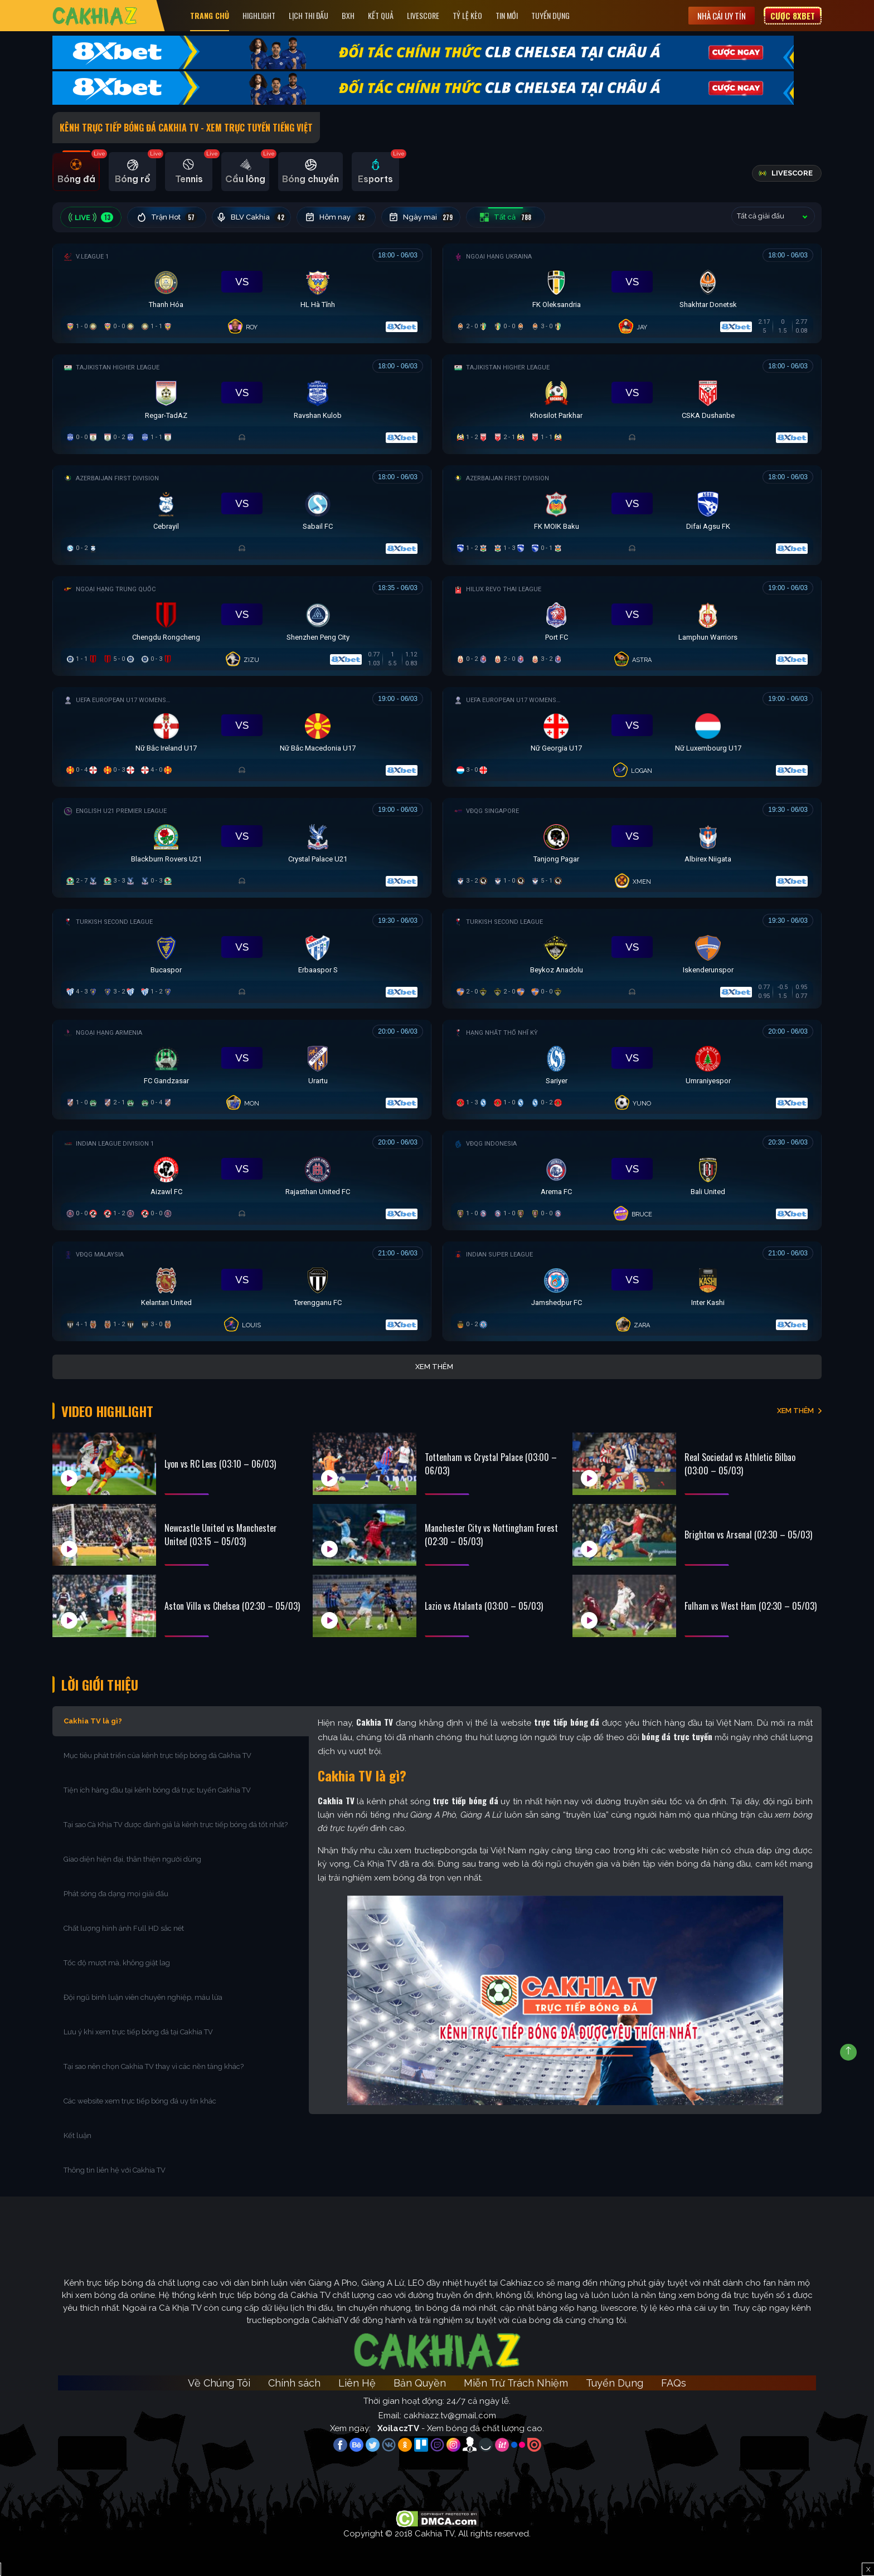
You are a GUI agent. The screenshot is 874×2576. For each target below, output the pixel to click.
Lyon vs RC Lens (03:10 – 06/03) (220, 1463)
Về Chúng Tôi (219, 2383)
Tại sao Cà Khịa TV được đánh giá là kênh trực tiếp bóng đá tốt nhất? (176, 1824)
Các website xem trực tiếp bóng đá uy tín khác (140, 2101)
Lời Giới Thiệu (99, 1684)
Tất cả (505, 217)
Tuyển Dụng (550, 15)
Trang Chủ (209, 15)
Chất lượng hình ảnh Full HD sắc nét (124, 1928)
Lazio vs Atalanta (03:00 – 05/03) (484, 1606)
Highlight (258, 15)
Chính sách (294, 2383)
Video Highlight (107, 1411)
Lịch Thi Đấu (308, 15)
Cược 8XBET (792, 15)
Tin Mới (507, 15)
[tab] (76, 171)
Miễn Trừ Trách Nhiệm (516, 2383)
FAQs (673, 2383)
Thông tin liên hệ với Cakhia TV (115, 2170)
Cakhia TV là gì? (93, 1721)
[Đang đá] (241, 291)
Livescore (423, 15)
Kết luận (77, 2135)
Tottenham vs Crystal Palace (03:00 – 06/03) (491, 1463)
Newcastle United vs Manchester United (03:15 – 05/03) (220, 1534)
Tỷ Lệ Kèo (467, 15)
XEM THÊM (795, 1410)
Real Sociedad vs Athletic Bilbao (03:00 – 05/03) (739, 1463)
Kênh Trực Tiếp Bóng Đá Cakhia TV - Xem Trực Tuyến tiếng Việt (186, 127)
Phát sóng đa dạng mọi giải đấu (116, 1894)
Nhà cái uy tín (721, 15)
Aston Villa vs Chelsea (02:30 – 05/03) (232, 1606)
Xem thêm (434, 1366)
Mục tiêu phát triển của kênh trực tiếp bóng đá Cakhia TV (157, 1755)
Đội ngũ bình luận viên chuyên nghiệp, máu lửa (143, 1997)
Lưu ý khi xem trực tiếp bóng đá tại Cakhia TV (138, 2032)
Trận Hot (167, 217)
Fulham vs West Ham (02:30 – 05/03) (750, 1606)
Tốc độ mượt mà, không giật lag (117, 1963)
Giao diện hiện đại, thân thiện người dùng (132, 1859)
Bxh (348, 15)
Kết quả (381, 15)
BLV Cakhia (251, 217)
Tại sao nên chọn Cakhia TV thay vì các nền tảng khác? (154, 2066)
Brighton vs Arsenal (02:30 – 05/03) (748, 1534)
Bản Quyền (420, 2383)
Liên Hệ (357, 2383)
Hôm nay (336, 217)
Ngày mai (421, 217)
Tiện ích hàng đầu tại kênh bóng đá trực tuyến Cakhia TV (157, 1790)
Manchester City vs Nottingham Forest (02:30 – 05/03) (491, 1534)
